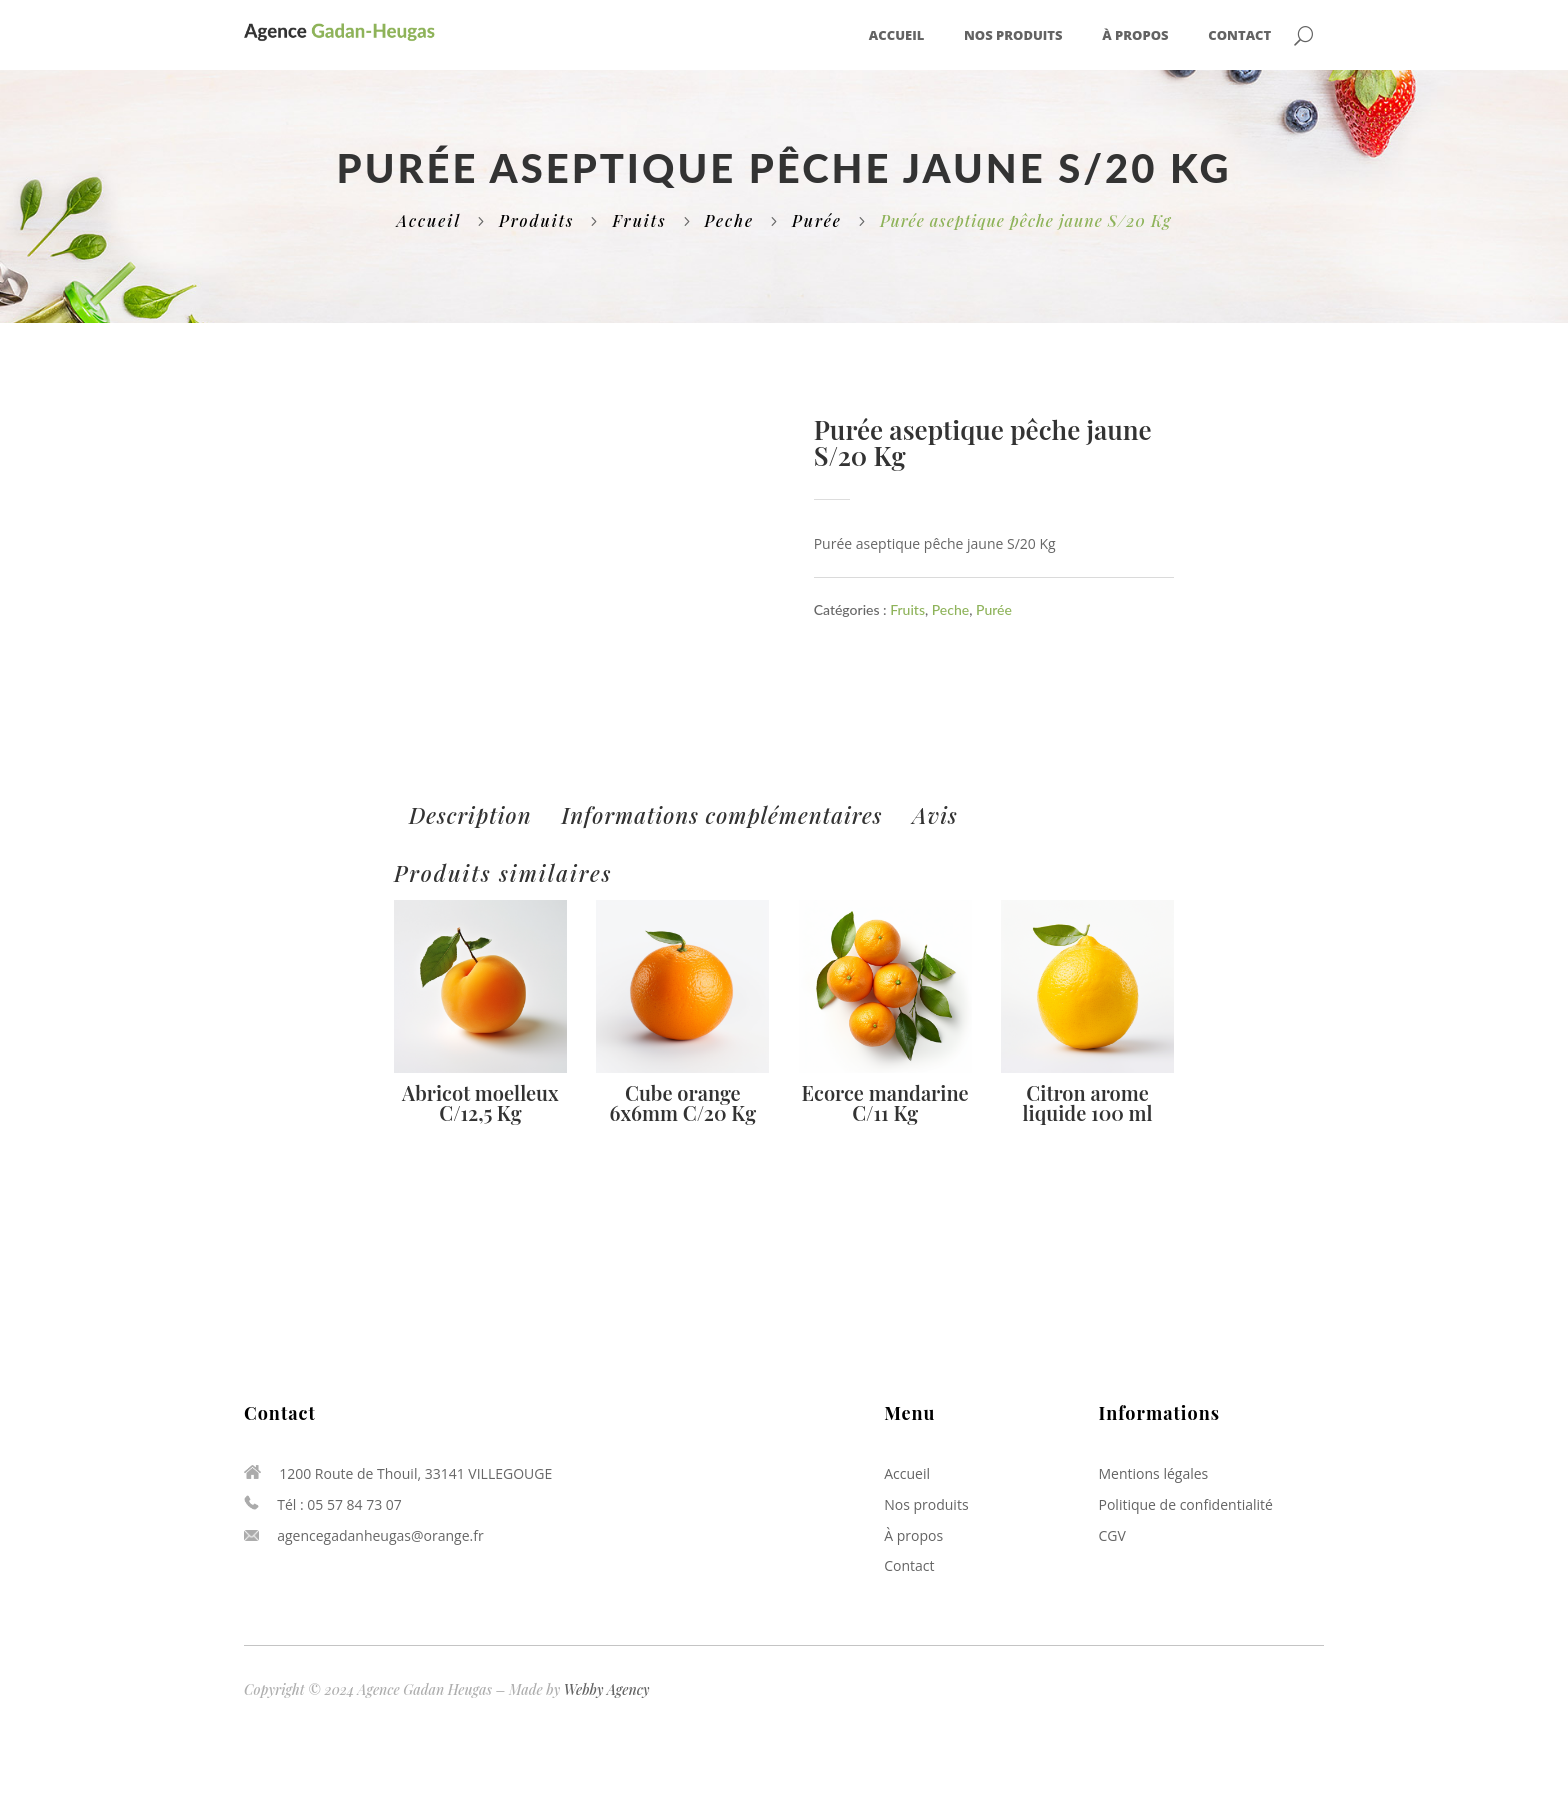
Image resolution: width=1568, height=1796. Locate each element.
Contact (1239, 36)
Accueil (896, 36)
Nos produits (1013, 36)
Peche (729, 220)
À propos (1135, 36)
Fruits (639, 220)
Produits (536, 220)
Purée (817, 220)
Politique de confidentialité (1186, 1504)
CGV (1112, 1535)
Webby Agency (607, 1689)
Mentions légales (1154, 1473)
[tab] (470, 815)
